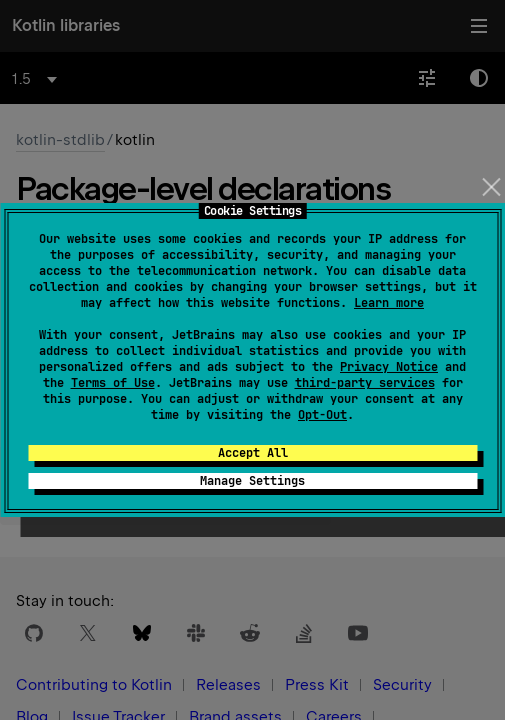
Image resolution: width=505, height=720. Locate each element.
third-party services (365, 383)
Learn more (389, 303)
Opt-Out (322, 415)
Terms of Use (113, 383)
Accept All (253, 453)
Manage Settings (252, 481)
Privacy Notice (389, 367)
